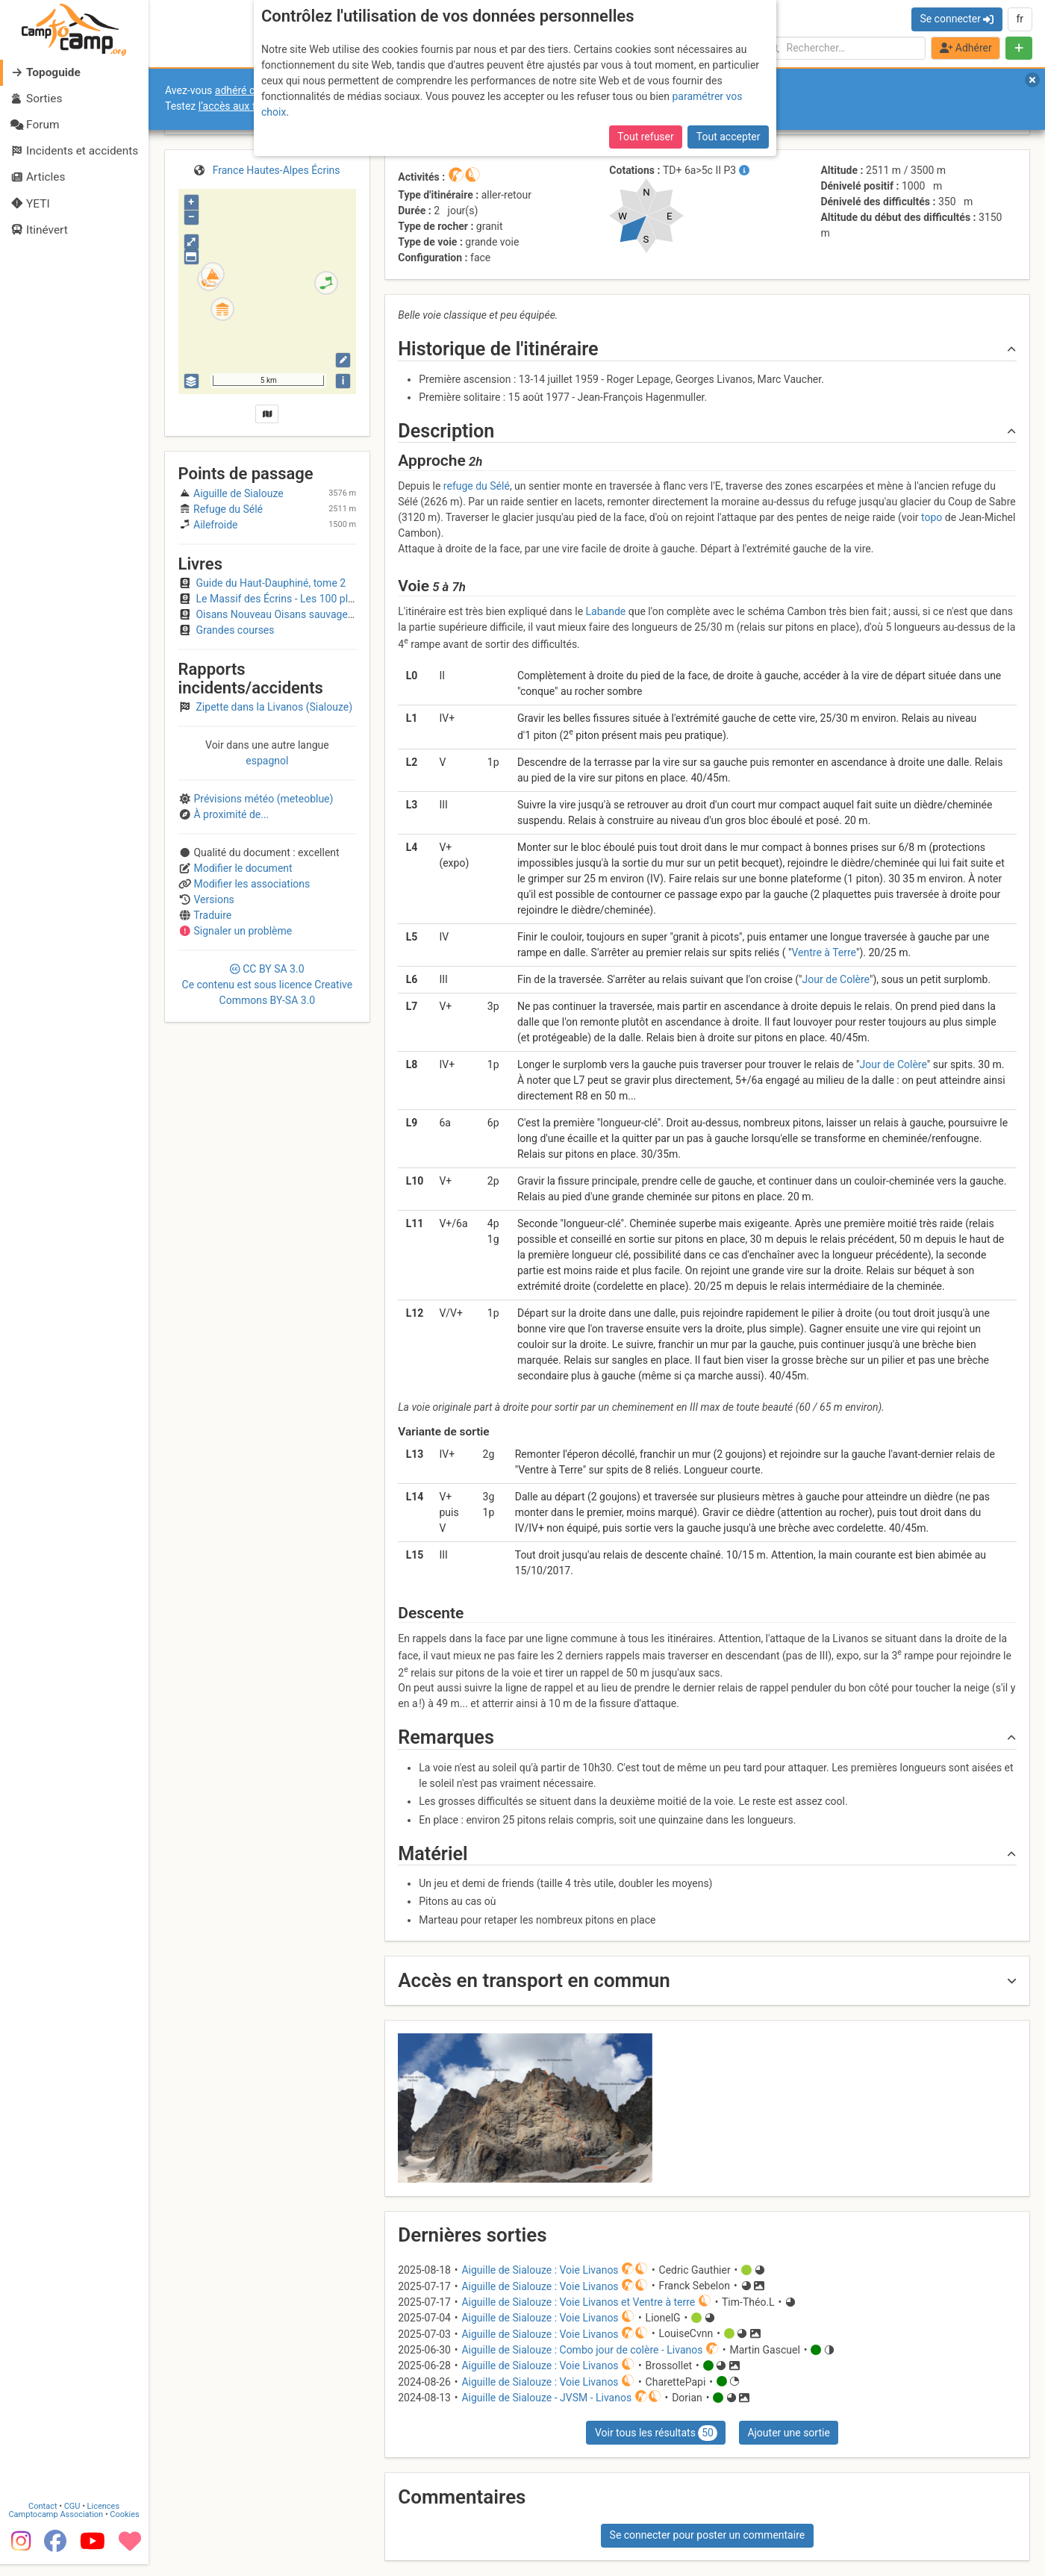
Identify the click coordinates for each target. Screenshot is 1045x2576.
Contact (43, 2518)
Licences (104, 2518)
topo (931, 517)
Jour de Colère (836, 979)
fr (1019, 19)
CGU (73, 2518)
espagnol (267, 761)
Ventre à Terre (823, 952)
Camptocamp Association (56, 2526)
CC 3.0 (267, 984)
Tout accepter (728, 137)
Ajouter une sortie (788, 2433)
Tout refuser (645, 137)
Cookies (125, 2526)
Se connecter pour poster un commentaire (707, 2535)
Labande (606, 611)
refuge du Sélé (476, 486)
